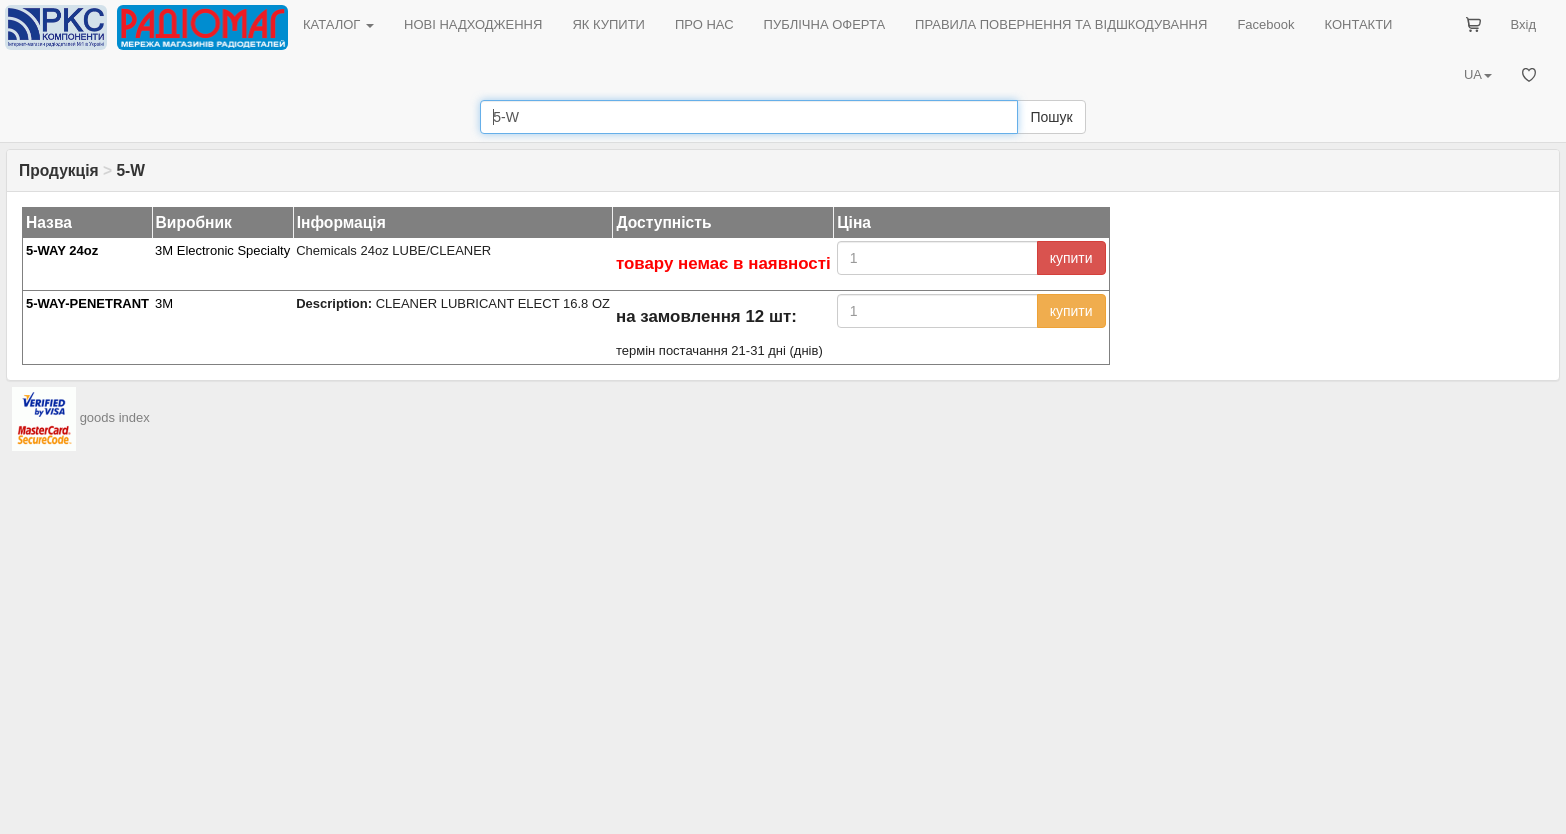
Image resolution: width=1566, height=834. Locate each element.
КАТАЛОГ (338, 24)
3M (164, 303)
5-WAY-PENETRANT (87, 303)
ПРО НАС (704, 24)
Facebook (1265, 24)
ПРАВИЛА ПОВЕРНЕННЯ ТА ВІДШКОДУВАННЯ (1061, 24)
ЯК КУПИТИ (608, 24)
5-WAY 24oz (62, 250)
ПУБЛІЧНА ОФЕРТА (825, 24)
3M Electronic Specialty (222, 250)
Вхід (1524, 24)
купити (1071, 258)
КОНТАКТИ (1358, 24)
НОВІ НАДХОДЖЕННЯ (473, 24)
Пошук (1051, 117)
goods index (115, 417)
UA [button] (1478, 74)
